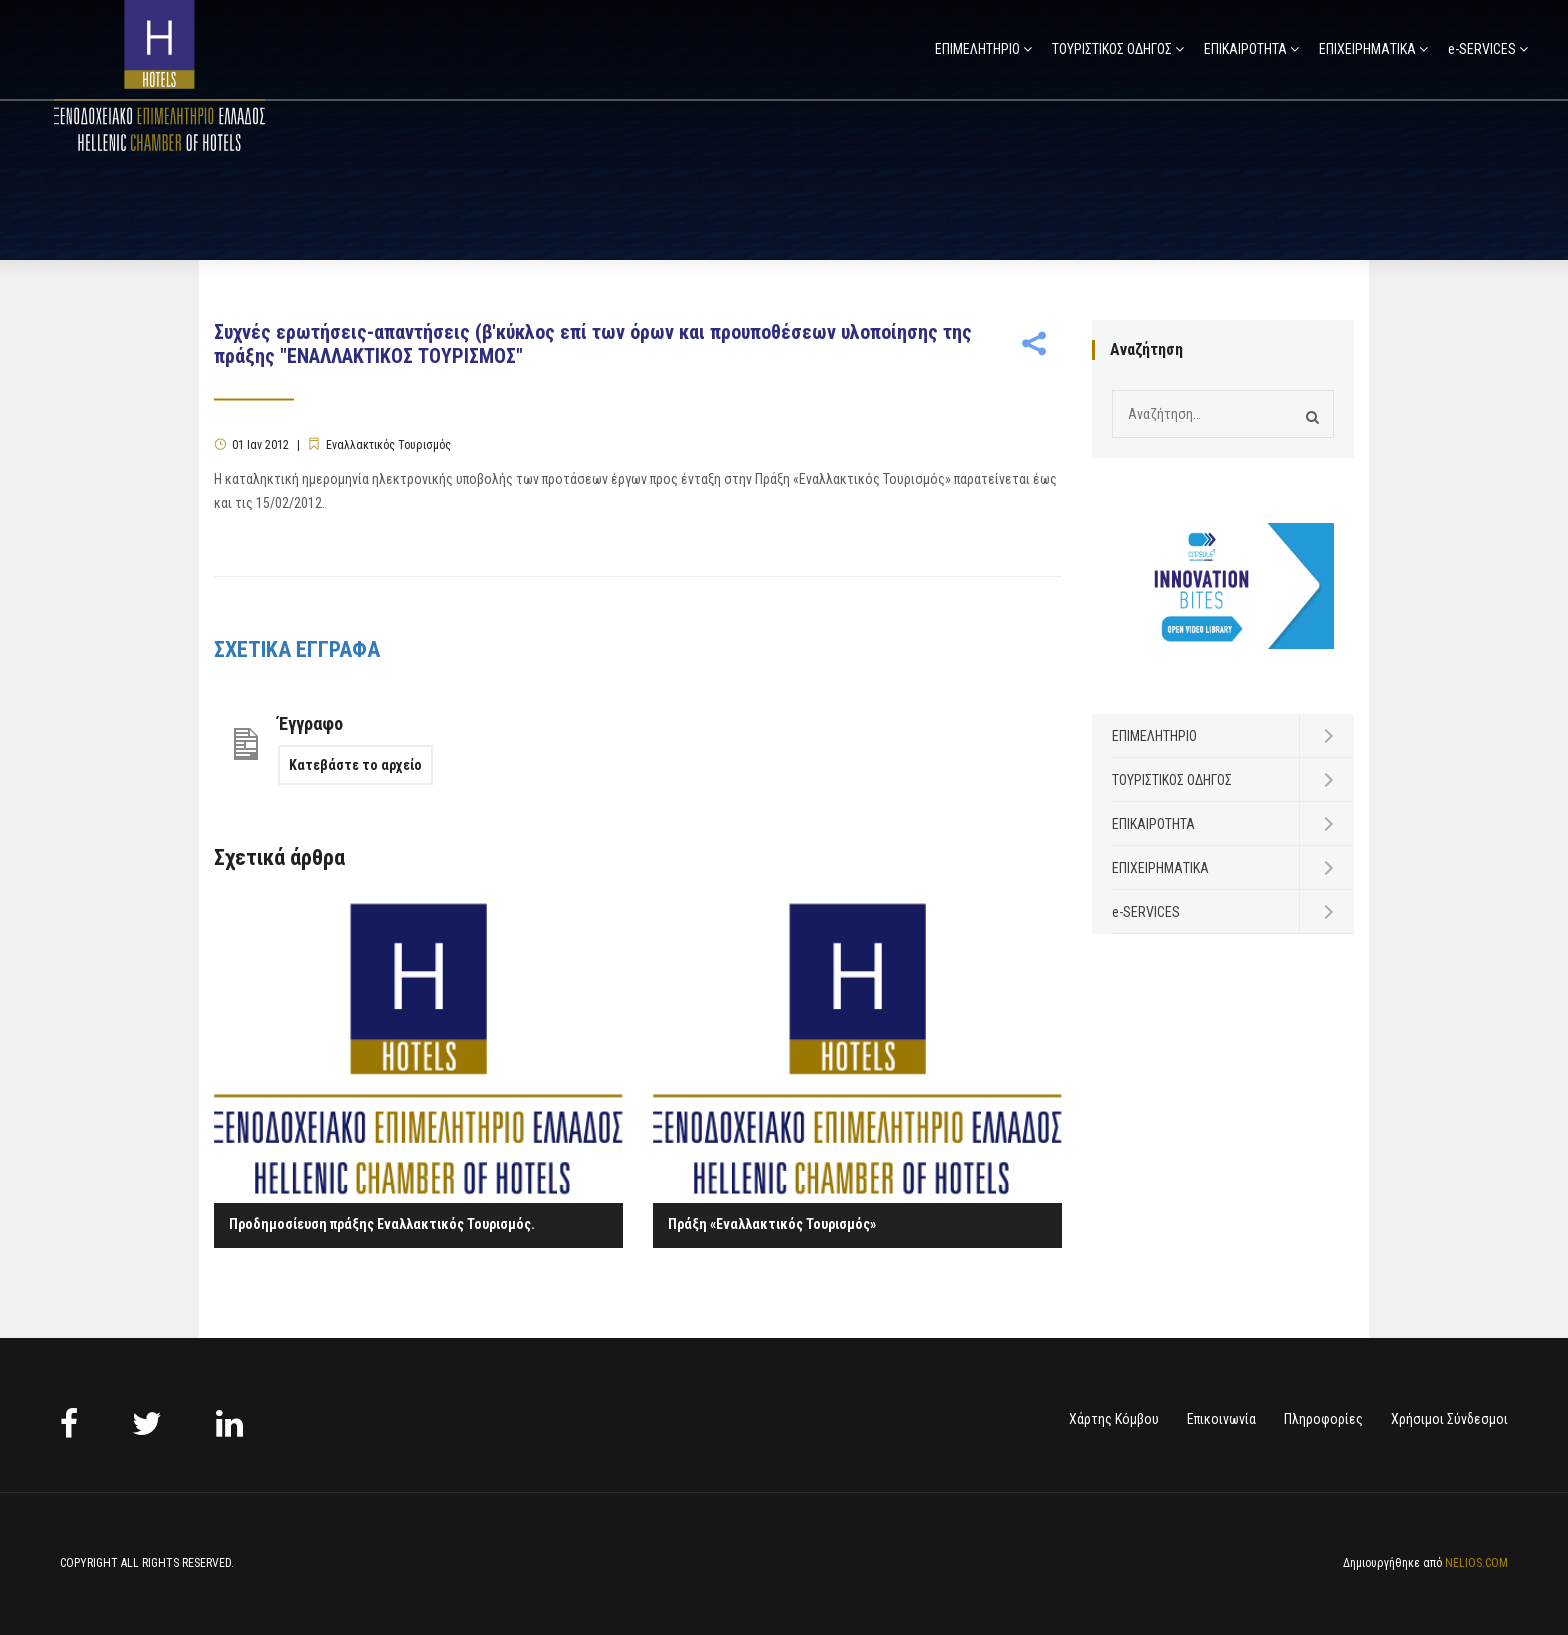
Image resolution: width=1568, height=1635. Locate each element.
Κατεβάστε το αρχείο (355, 765)
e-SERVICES (1482, 49)
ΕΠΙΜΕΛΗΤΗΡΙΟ (977, 49)
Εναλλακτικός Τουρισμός (388, 445)
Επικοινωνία (1221, 1419)
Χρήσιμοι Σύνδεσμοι (1449, 1419)
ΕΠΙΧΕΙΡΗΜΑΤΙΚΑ (1367, 49)
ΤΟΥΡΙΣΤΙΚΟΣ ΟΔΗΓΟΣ (1112, 49)
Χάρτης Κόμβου (1114, 1419)
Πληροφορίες (1323, 1419)
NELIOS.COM (1476, 1563)
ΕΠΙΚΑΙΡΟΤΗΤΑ (1245, 49)
